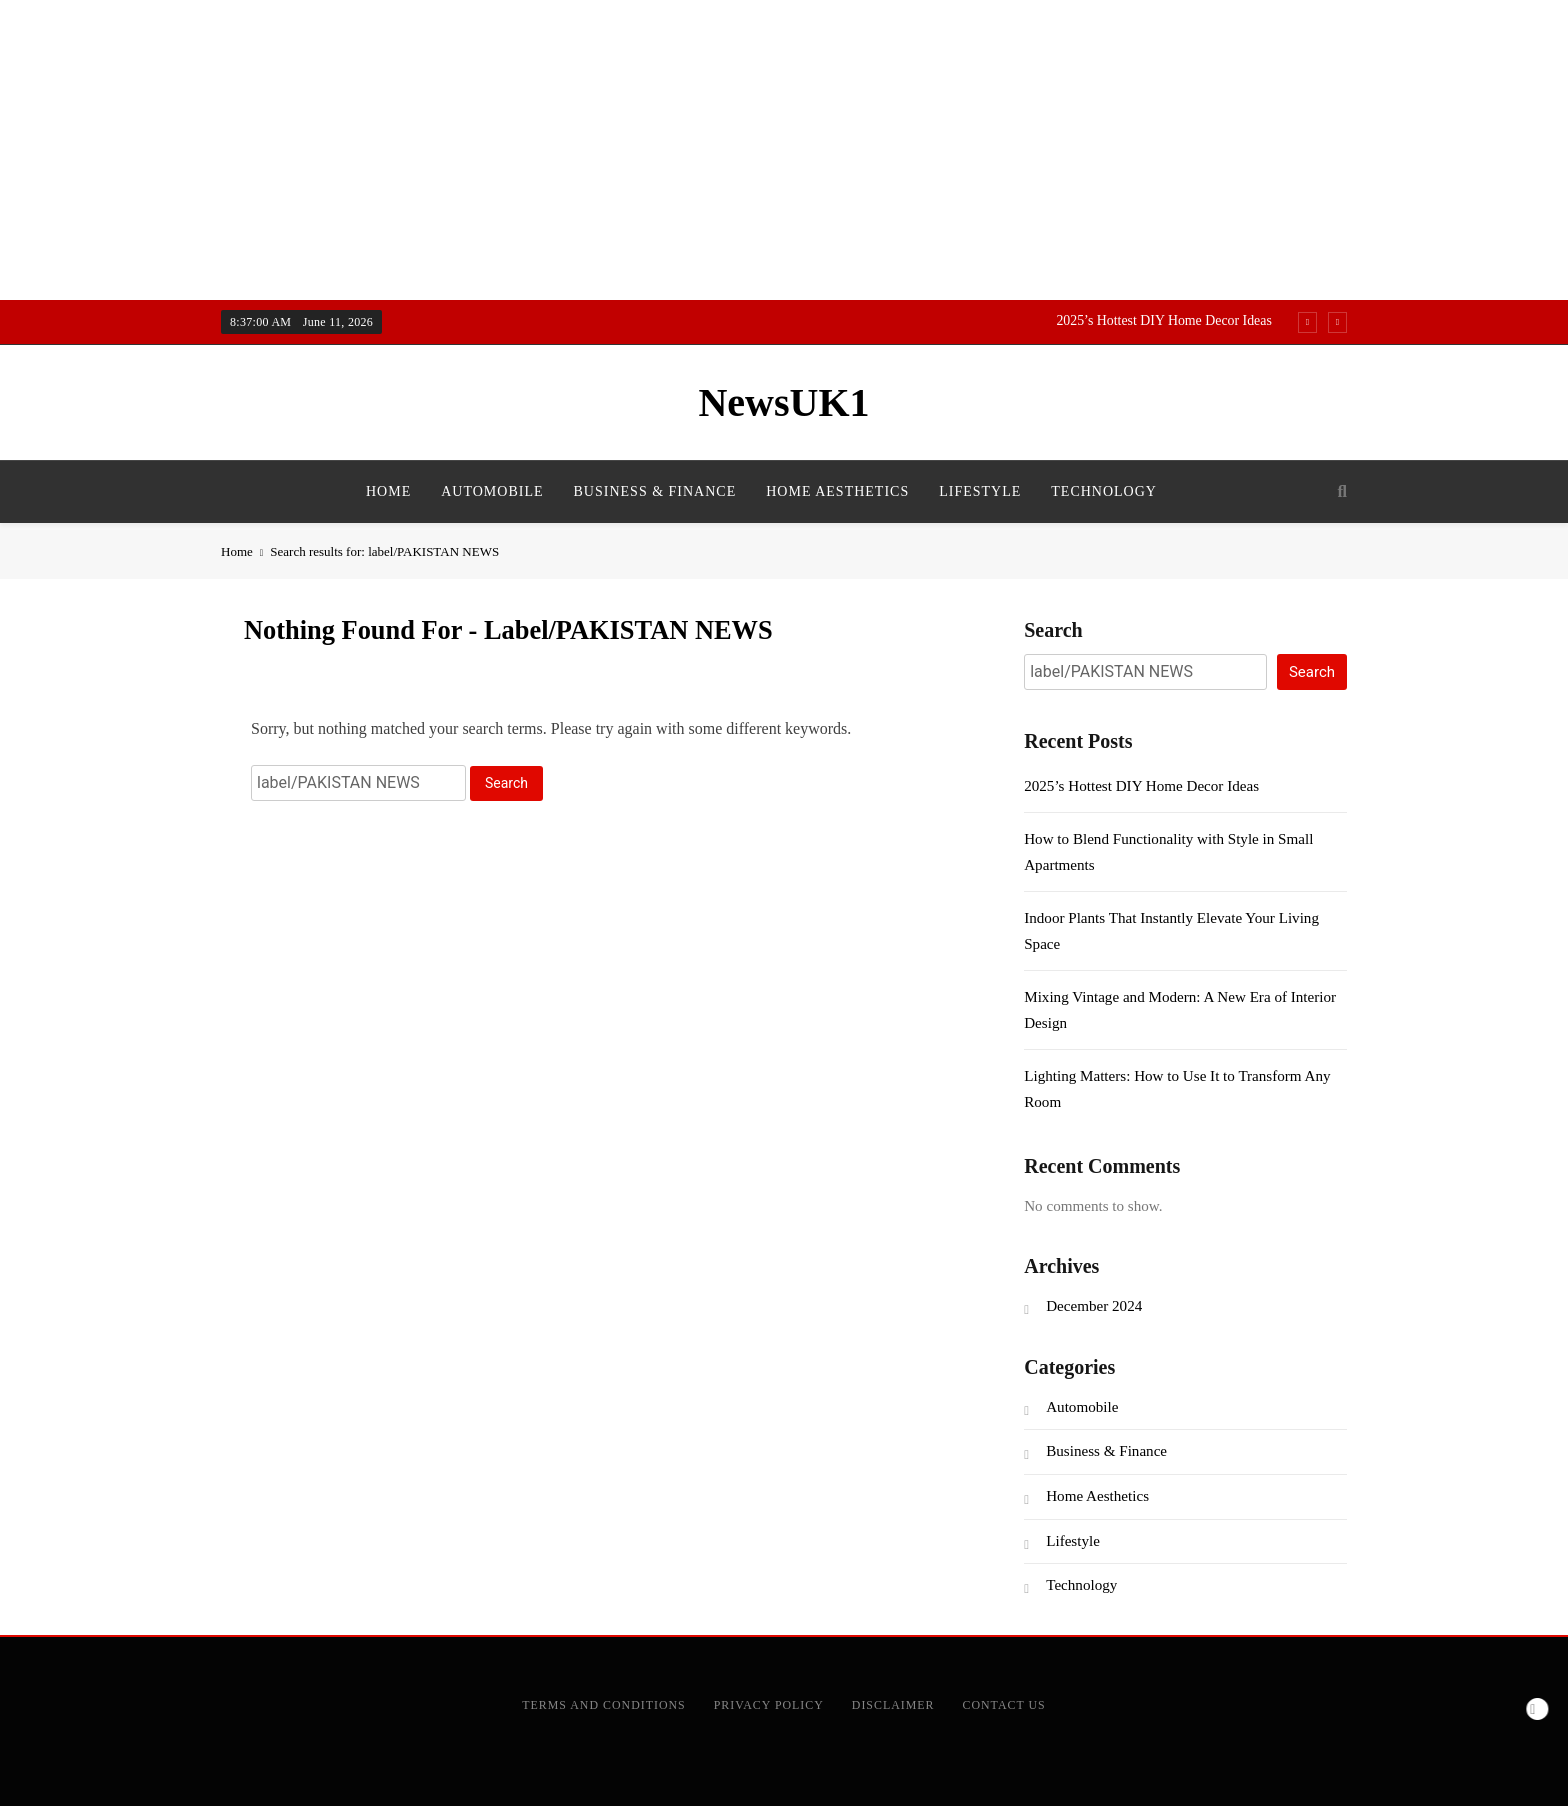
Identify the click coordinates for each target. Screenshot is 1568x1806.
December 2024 (1094, 1306)
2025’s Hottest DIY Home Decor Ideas (1163, 320)
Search (1053, 630)
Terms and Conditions (603, 1705)
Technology (1104, 491)
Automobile (492, 491)
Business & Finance (655, 491)
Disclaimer (893, 1705)
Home (388, 491)
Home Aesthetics (837, 491)
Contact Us (1004, 1705)
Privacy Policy (769, 1705)
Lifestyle (980, 491)
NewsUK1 (783, 402)
